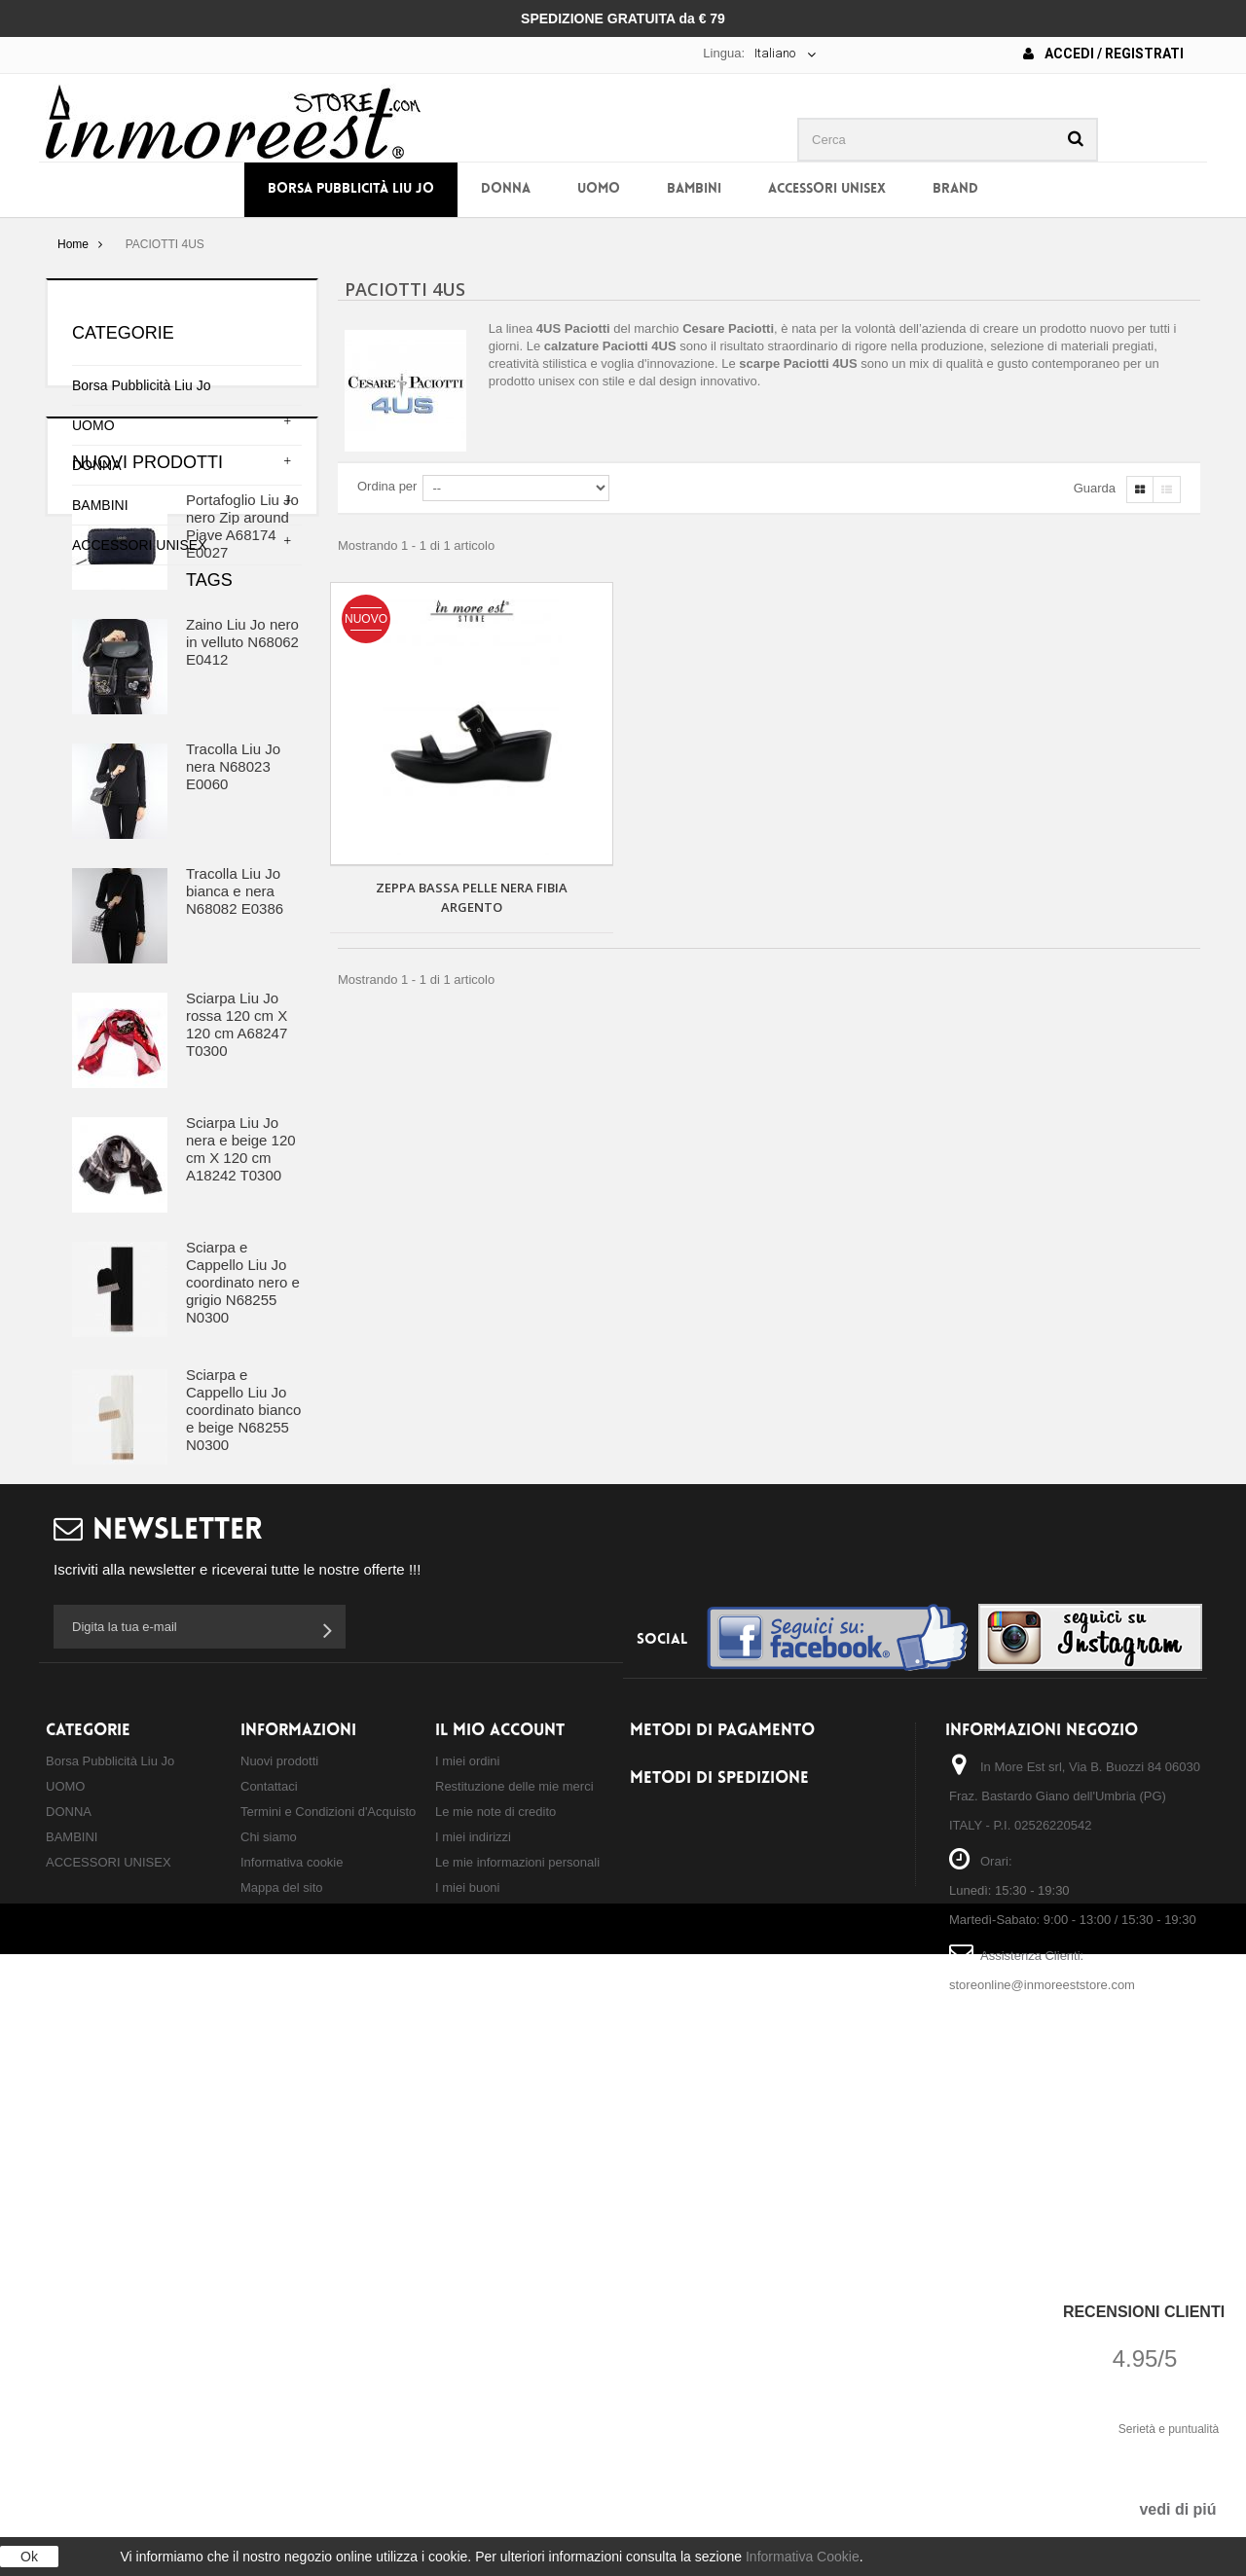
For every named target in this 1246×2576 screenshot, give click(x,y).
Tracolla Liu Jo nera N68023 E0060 (233, 956)
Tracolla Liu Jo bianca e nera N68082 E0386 (234, 1081)
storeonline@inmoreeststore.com (1042, 2486)
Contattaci (269, 2287)
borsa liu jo (89, 1831)
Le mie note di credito (495, 2312)
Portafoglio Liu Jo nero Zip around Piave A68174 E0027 (242, 715)
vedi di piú (1177, 2509)
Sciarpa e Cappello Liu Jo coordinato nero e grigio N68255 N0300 (243, 1472)
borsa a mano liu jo (112, 1889)
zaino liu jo (88, 1860)
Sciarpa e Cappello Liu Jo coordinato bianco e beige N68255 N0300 (243, 1599)
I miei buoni (467, 2388)
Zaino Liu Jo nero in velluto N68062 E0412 (242, 831)
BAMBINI (694, 189)
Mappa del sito (281, 2388)
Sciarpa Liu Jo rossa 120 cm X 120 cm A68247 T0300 (236, 1214)
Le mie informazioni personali (517, 2363)
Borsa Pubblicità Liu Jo (351, 189)
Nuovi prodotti (147, 652)
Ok (29, 2556)
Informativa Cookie (803, 2556)
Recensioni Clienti (1144, 2312)
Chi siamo (268, 2338)
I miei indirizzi (473, 2338)
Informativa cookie (292, 2363)
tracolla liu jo (241, 1831)
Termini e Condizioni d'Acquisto (328, 2312)
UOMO (598, 189)
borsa (162, 1831)
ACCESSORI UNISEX (827, 189)
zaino (159, 1860)
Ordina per (387, 486)
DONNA (506, 189)
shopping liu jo (237, 1889)
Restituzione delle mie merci (514, 2287)
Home (73, 244)
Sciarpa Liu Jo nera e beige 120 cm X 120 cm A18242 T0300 (241, 1338)
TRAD (73, 1918)
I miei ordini (467, 2262)
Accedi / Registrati (1103, 53)
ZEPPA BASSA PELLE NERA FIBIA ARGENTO (472, 897)
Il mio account (500, 2231)
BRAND (955, 189)
